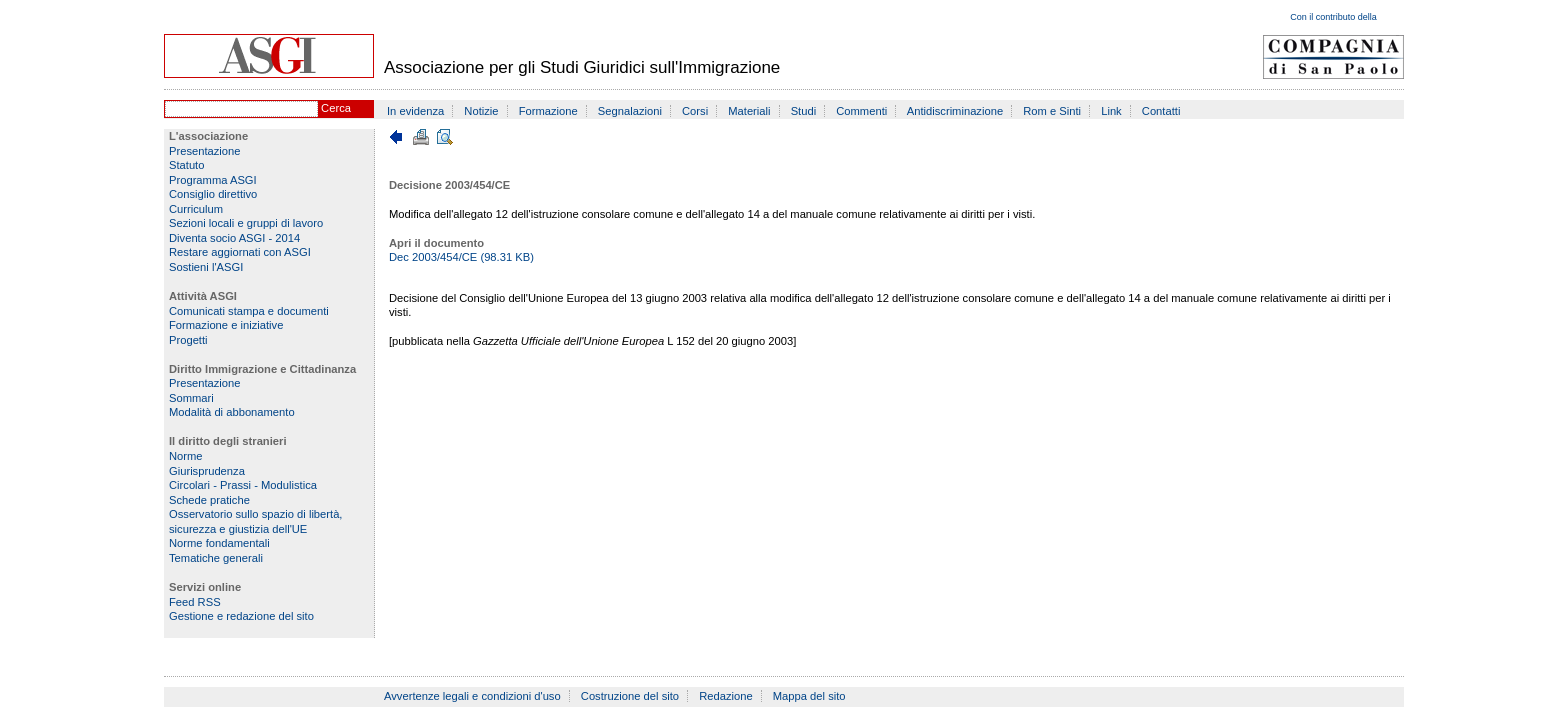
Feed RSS (195, 602)
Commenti (861, 111)
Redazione (726, 696)
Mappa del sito (809, 696)
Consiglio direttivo (213, 194)
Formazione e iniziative (226, 325)
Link (1111, 111)
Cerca (336, 108)
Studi (804, 111)
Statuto (186, 165)
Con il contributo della (1333, 17)
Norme (186, 456)
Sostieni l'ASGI (206, 267)
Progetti (188, 340)
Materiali (749, 111)
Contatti (1161, 111)
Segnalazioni (630, 111)
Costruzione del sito (630, 696)
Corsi (695, 111)
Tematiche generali (216, 558)
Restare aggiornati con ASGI (240, 252)
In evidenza (415, 111)
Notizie (481, 111)
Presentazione (205, 151)
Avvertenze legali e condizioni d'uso (472, 696)
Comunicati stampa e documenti (249, 311)
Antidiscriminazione (955, 111)
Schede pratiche (209, 500)
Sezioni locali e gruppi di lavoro (246, 223)
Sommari (191, 398)
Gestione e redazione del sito (241, 616)
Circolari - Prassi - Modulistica (243, 485)
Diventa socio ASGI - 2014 (234, 238)
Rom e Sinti (1052, 111)
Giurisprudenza (207, 471)
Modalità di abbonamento (232, 412)
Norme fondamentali (219, 543)
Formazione (548, 111)
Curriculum (196, 209)
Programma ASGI (213, 180)
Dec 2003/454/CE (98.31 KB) (461, 257)
